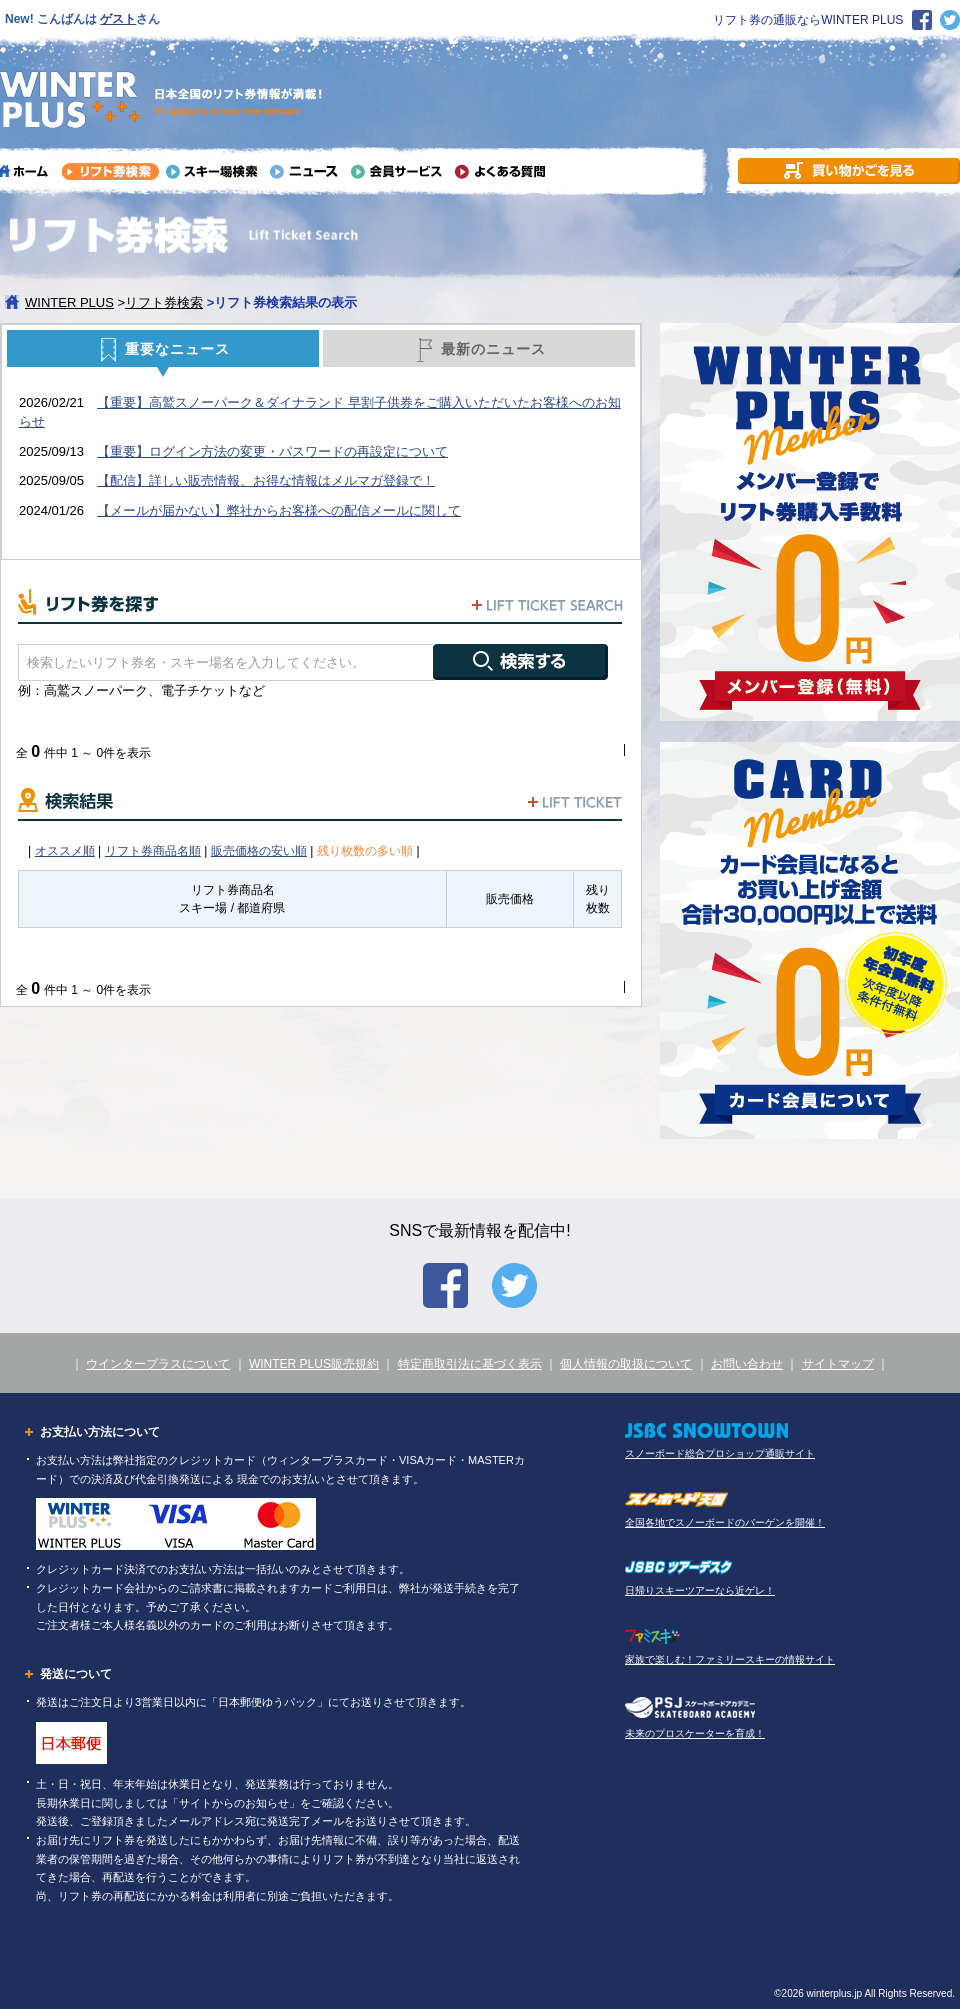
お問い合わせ (747, 1364)
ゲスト (118, 19)
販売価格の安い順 (259, 851)
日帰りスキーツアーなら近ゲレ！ (700, 1590)
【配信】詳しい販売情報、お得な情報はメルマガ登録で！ (266, 480)
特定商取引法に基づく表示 (470, 1364)
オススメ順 (65, 851)
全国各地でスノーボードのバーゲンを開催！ (725, 1522)
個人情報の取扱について (626, 1364)
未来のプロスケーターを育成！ (695, 1733)
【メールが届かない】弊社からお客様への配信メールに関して (279, 510)
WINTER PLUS (69, 302)
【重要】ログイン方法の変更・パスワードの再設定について (272, 451)
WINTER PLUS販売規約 (314, 1364)
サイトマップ (838, 1364)
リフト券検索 (164, 302)
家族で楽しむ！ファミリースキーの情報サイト (730, 1659)
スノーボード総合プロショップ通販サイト (720, 1453)
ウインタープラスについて (158, 1364)
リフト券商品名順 (153, 851)
